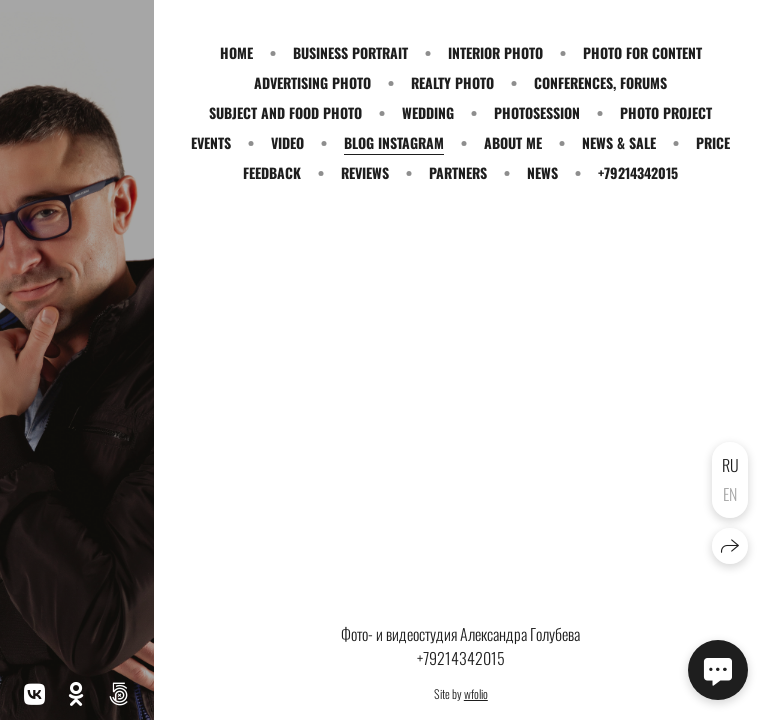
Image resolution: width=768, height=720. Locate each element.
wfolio (476, 693)
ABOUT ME (513, 142)
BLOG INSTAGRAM (394, 142)
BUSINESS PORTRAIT (350, 52)
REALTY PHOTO (452, 82)
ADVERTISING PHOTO (312, 82)
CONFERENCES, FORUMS (600, 82)
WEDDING (428, 112)
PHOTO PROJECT (666, 112)
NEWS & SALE (619, 142)
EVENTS (211, 142)
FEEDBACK (272, 172)
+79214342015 (638, 172)
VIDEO (287, 142)
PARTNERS (458, 172)
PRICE (713, 142)
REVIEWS (365, 172)
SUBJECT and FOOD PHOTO (285, 112)
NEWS (542, 172)
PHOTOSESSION (537, 112)
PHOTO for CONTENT (642, 52)
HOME (236, 52)
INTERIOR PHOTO (495, 52)
